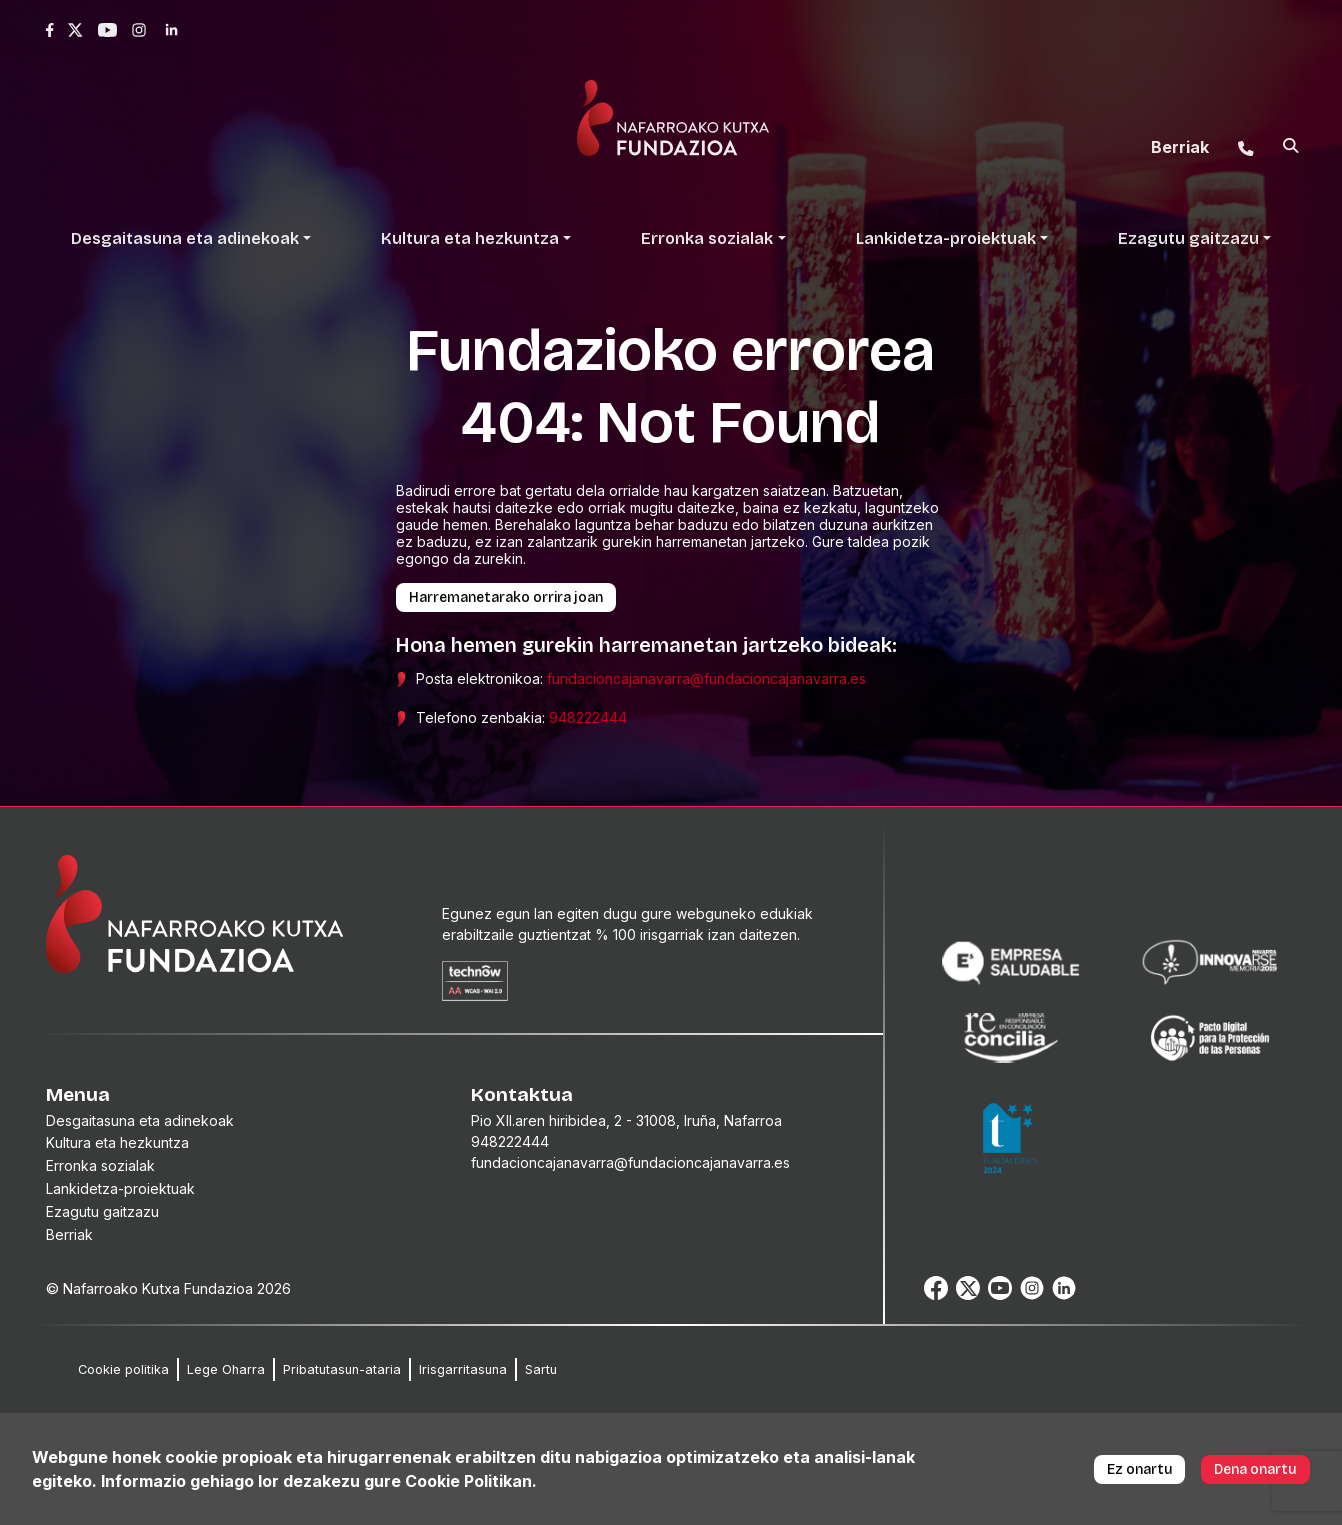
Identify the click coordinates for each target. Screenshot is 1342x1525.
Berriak (69, 1234)
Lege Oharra (226, 1369)
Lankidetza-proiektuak (120, 1188)
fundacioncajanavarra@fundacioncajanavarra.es (706, 678)
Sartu (541, 1369)
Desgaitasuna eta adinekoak (140, 1120)
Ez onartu (1140, 1469)
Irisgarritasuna (463, 1369)
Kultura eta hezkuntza (117, 1142)
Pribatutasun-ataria (342, 1369)
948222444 (588, 717)
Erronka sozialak (100, 1165)
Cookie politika (123, 1369)
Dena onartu (1255, 1469)
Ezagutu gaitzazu (102, 1211)
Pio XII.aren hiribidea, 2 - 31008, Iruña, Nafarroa (626, 1120)
